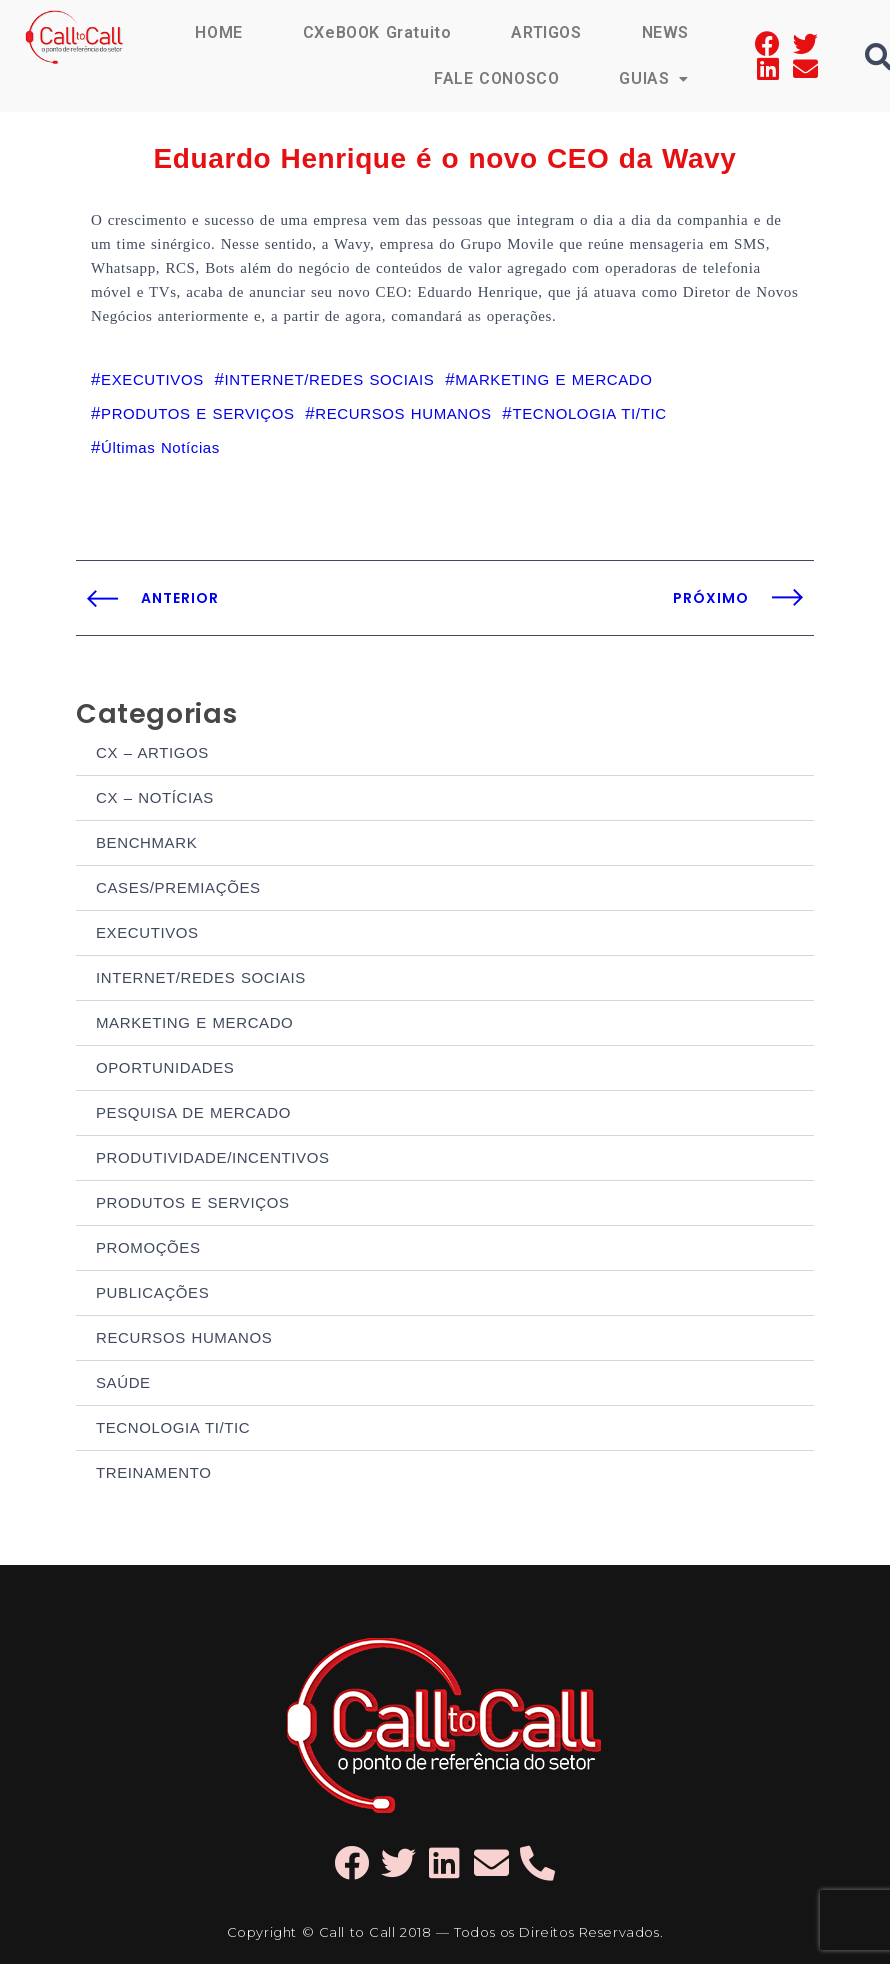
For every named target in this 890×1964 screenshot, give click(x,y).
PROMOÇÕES (148, 1247)
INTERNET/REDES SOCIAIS (201, 977)
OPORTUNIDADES (165, 1067)
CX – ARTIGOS (152, 752)
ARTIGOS (546, 32)
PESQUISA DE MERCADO (193, 1112)
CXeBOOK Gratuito (377, 32)
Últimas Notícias (160, 447)
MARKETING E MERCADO (194, 1022)
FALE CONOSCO (496, 78)
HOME (218, 32)
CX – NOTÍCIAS (155, 797)
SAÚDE (123, 1382)
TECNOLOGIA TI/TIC (173, 1427)
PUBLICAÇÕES (152, 1292)
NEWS (665, 32)
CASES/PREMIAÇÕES (178, 887)
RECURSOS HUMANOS (184, 1337)
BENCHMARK (146, 842)
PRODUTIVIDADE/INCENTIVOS (213, 1157)
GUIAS (654, 78)
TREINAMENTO (154, 1472)
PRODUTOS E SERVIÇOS (193, 1202)
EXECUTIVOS (147, 932)
